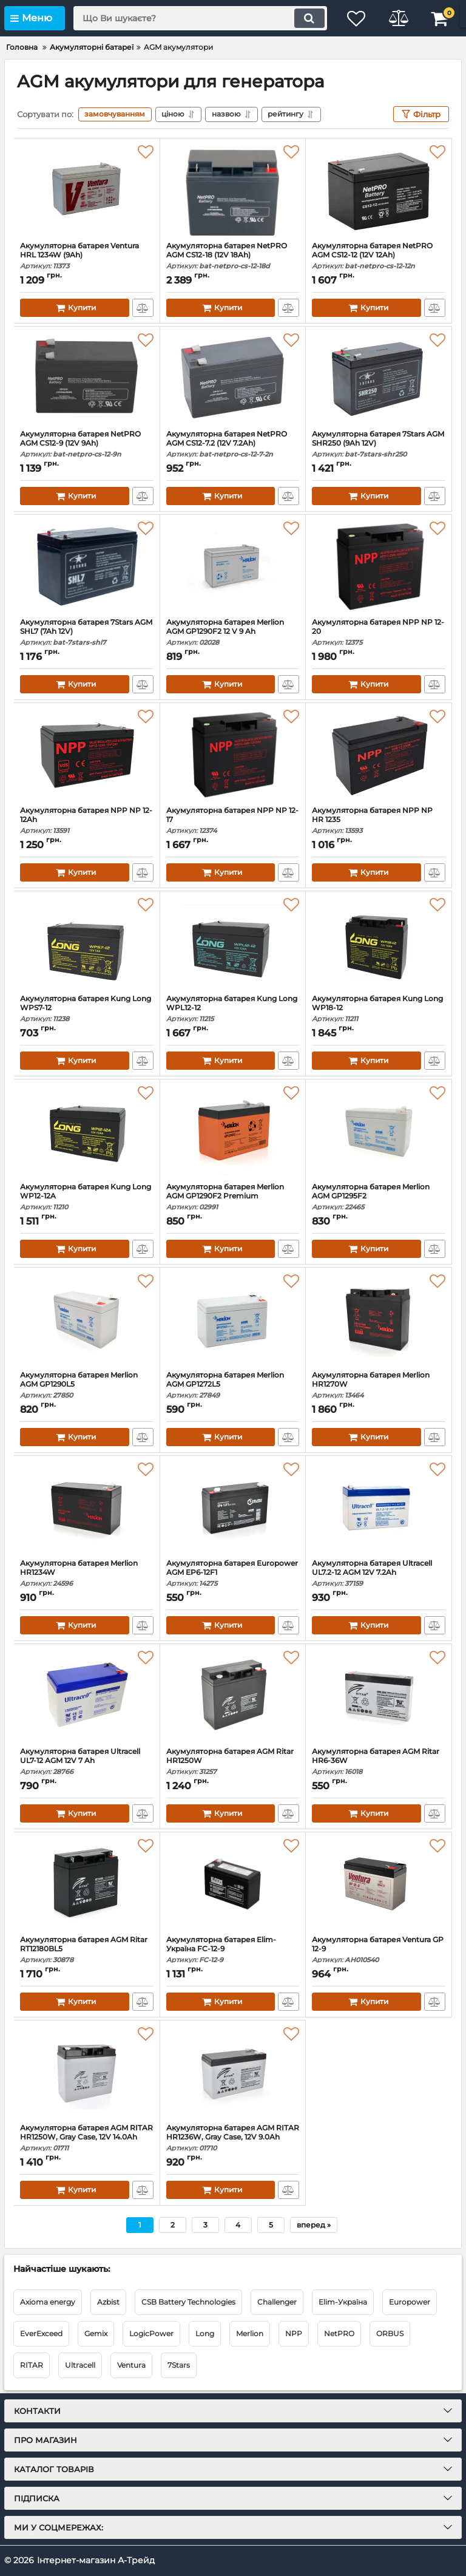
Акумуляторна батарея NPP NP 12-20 (378, 632)
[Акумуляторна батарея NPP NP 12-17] (233, 754)
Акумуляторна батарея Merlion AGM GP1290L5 (87, 1385)
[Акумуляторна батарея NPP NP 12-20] (378, 566)
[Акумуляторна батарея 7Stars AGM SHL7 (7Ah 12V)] (87, 566)
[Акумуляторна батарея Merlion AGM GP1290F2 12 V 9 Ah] (233, 566)
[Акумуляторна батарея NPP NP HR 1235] (378, 754)
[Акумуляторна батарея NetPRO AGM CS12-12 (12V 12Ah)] (378, 190)
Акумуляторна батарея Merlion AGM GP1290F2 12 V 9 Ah (233, 632)
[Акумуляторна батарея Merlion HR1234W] (87, 1507)
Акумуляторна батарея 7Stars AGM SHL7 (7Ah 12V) (87, 632)
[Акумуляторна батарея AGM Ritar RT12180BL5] (87, 1883)
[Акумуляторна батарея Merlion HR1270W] (378, 1319)
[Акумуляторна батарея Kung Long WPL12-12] (233, 942)
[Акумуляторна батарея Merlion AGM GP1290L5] (87, 1319)
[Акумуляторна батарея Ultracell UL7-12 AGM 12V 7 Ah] (87, 1695)
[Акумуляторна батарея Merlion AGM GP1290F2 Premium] (233, 1131)
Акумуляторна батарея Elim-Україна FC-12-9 (233, 1949)
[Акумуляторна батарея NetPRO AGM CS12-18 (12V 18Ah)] (233, 190)
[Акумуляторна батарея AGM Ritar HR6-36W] (378, 1695)
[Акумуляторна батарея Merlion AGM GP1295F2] (378, 1131)
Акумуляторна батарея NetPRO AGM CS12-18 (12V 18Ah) (233, 256)
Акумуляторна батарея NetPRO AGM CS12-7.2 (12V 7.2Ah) (233, 444)
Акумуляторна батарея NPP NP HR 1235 (378, 820)
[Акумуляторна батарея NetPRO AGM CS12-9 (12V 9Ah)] (87, 378)
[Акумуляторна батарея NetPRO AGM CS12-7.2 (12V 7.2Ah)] (233, 378)
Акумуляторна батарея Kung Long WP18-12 (378, 1008)
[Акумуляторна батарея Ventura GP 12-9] (378, 1883)
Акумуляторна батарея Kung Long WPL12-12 (233, 1008)
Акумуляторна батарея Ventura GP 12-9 (378, 1949)
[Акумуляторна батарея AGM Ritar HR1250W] (233, 1695)
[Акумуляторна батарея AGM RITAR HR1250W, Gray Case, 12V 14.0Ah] (87, 2072)
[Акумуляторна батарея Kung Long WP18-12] (378, 942)
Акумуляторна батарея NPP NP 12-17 (233, 820)
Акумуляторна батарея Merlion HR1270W (378, 1385)
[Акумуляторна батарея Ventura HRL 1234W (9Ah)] (87, 190)
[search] (199, 18)
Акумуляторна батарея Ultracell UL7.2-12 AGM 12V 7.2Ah (378, 1573)
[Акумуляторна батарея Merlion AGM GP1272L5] (233, 1319)
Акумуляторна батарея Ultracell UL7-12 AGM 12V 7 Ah (87, 1761)
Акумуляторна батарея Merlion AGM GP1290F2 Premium (233, 1197)
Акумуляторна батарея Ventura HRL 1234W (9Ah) (87, 256)
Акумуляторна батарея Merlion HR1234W (87, 1573)
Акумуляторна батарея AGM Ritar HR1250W (233, 1761)
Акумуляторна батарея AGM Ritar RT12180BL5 (87, 1949)
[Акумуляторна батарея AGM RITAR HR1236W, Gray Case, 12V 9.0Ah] (233, 2072)
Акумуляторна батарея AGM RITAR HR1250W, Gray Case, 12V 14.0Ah (87, 2138)
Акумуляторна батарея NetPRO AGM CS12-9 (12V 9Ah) (87, 444)
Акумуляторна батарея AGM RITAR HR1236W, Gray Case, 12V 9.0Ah (233, 2138)
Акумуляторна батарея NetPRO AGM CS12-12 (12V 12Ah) (378, 256)
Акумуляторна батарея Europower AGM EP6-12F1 (233, 1573)
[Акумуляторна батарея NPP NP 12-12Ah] (87, 754)
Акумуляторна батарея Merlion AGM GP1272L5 (233, 1385)
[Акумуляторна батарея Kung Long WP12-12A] (87, 1131)
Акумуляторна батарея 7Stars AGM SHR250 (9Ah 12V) (378, 444)
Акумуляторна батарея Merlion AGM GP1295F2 (378, 1197)
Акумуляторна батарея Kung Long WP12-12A (87, 1197)
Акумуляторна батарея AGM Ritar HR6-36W (378, 1761)
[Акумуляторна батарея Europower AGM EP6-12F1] (233, 1507)
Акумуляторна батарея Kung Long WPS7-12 (87, 1008)
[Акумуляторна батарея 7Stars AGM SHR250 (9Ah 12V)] (378, 378)
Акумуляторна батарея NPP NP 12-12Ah (87, 820)
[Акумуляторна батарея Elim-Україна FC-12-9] (233, 1883)
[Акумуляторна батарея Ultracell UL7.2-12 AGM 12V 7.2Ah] (378, 1507)
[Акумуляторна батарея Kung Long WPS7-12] (87, 942)
